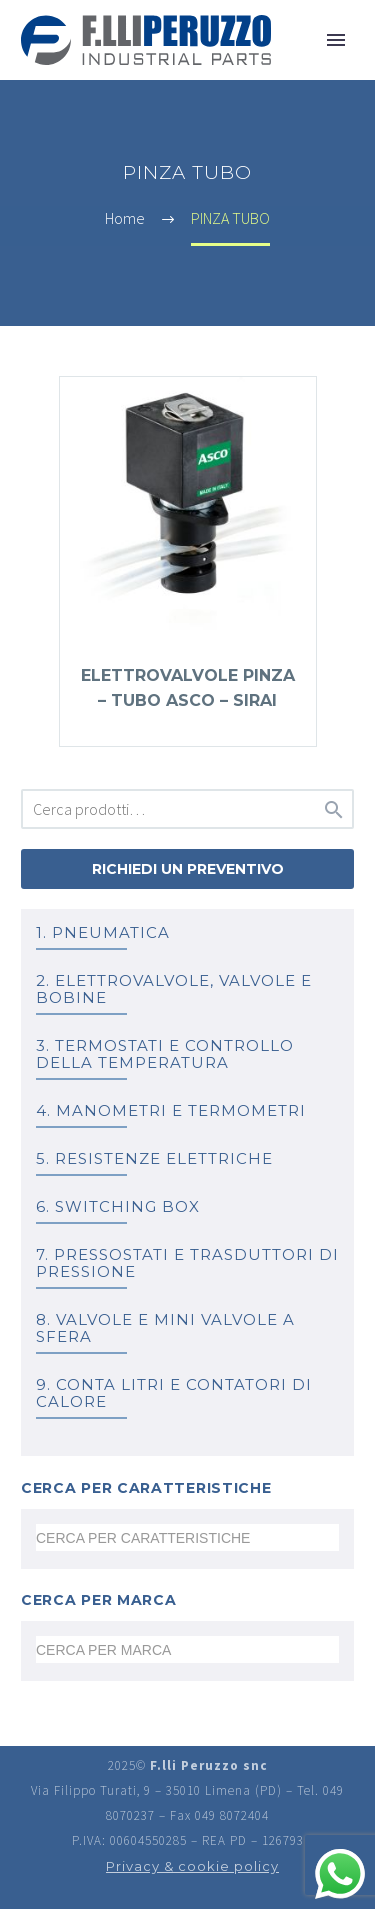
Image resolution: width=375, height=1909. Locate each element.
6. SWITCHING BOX (118, 1206)
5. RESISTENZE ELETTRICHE (154, 1158)
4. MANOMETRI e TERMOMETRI (171, 1110)
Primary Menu (336, 40)
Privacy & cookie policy (192, 1866)
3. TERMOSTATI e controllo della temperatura (165, 1054)
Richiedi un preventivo (188, 869)
